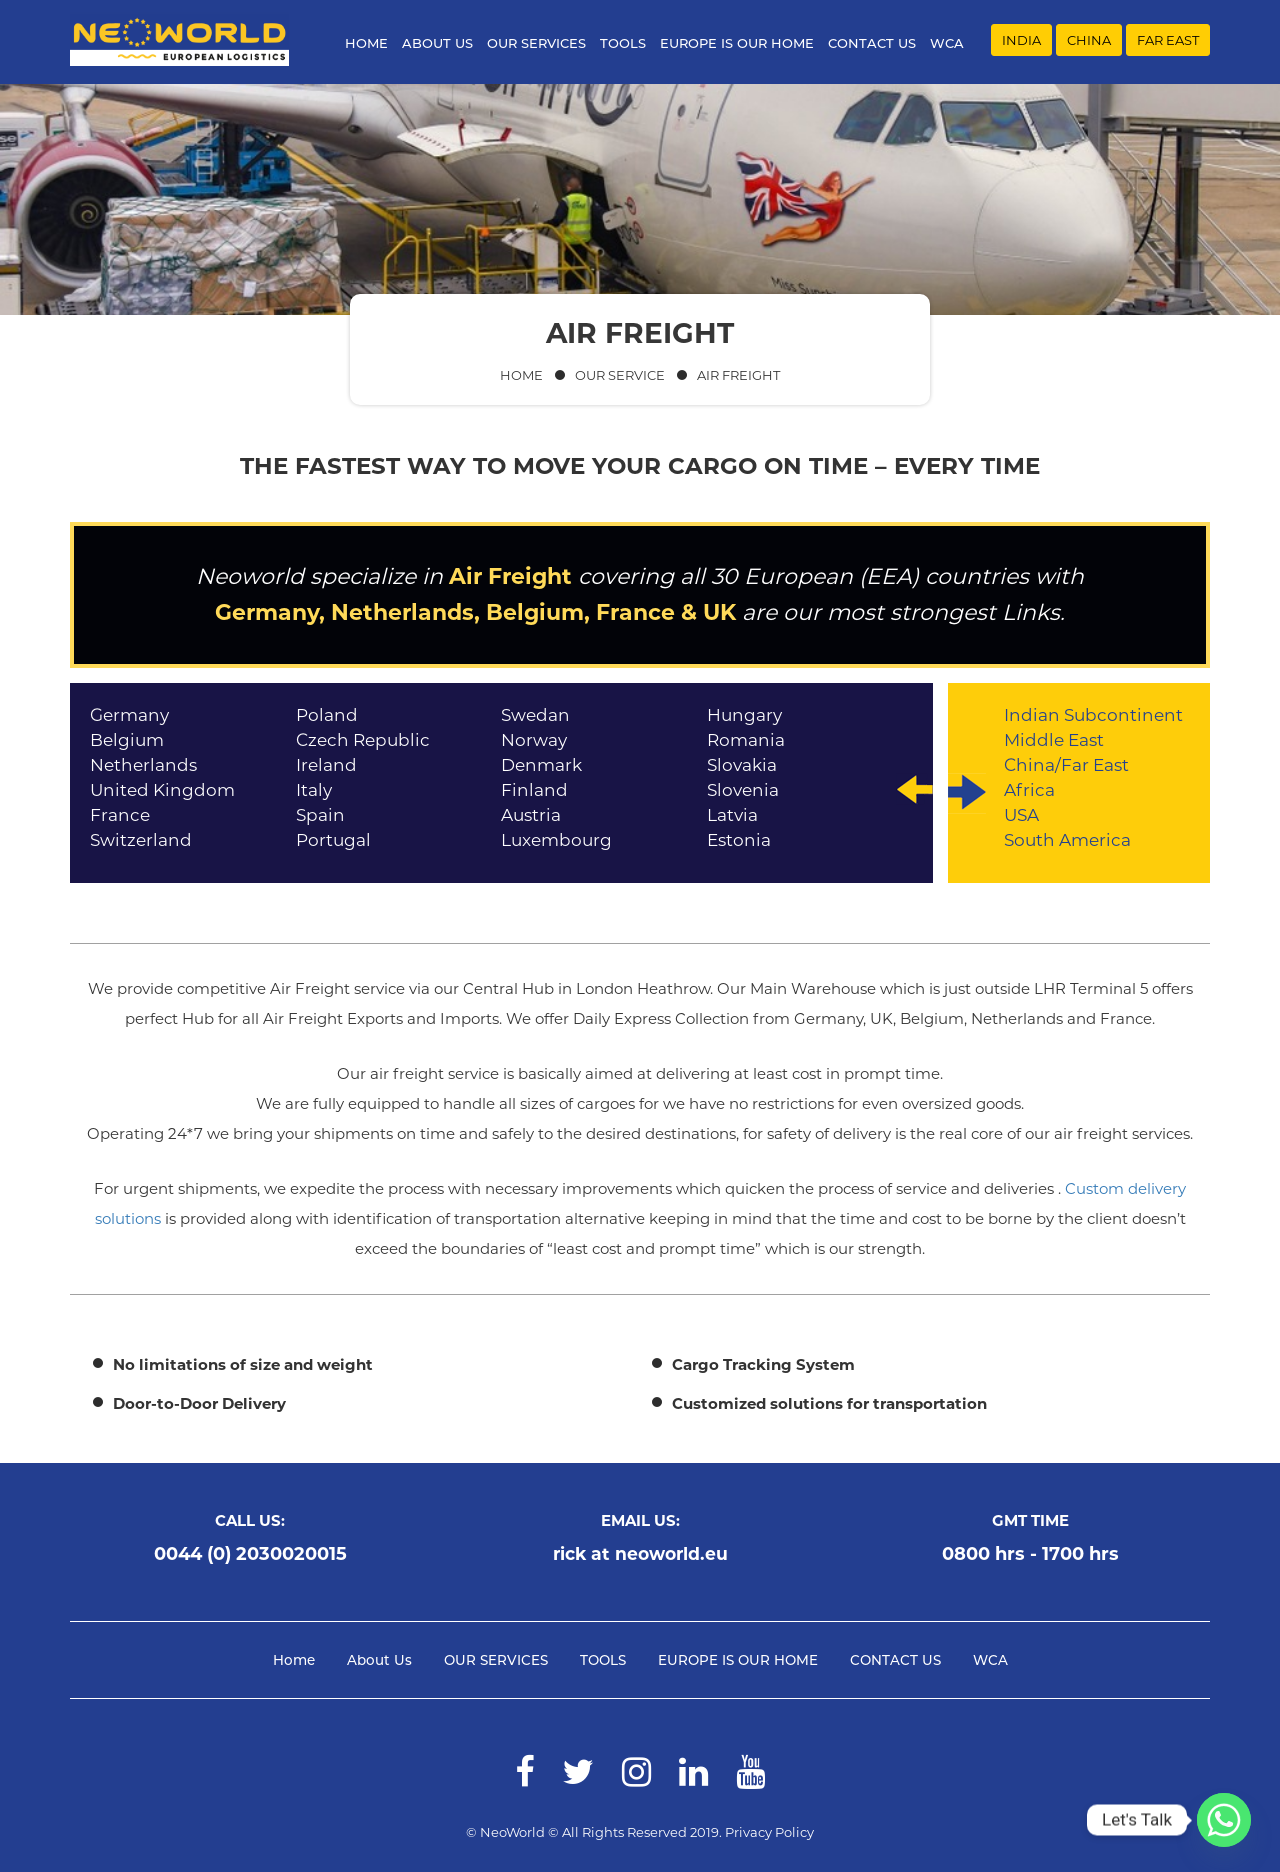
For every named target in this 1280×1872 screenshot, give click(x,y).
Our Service (620, 375)
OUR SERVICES (542, 43)
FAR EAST (1168, 41)
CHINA (1089, 41)
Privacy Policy (769, 1832)
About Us (443, 43)
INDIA (1021, 41)
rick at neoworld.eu (640, 1554)
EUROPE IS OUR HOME (743, 43)
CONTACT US (878, 43)
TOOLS (629, 43)
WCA (953, 43)
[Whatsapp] (1224, 1820)
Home (372, 43)
